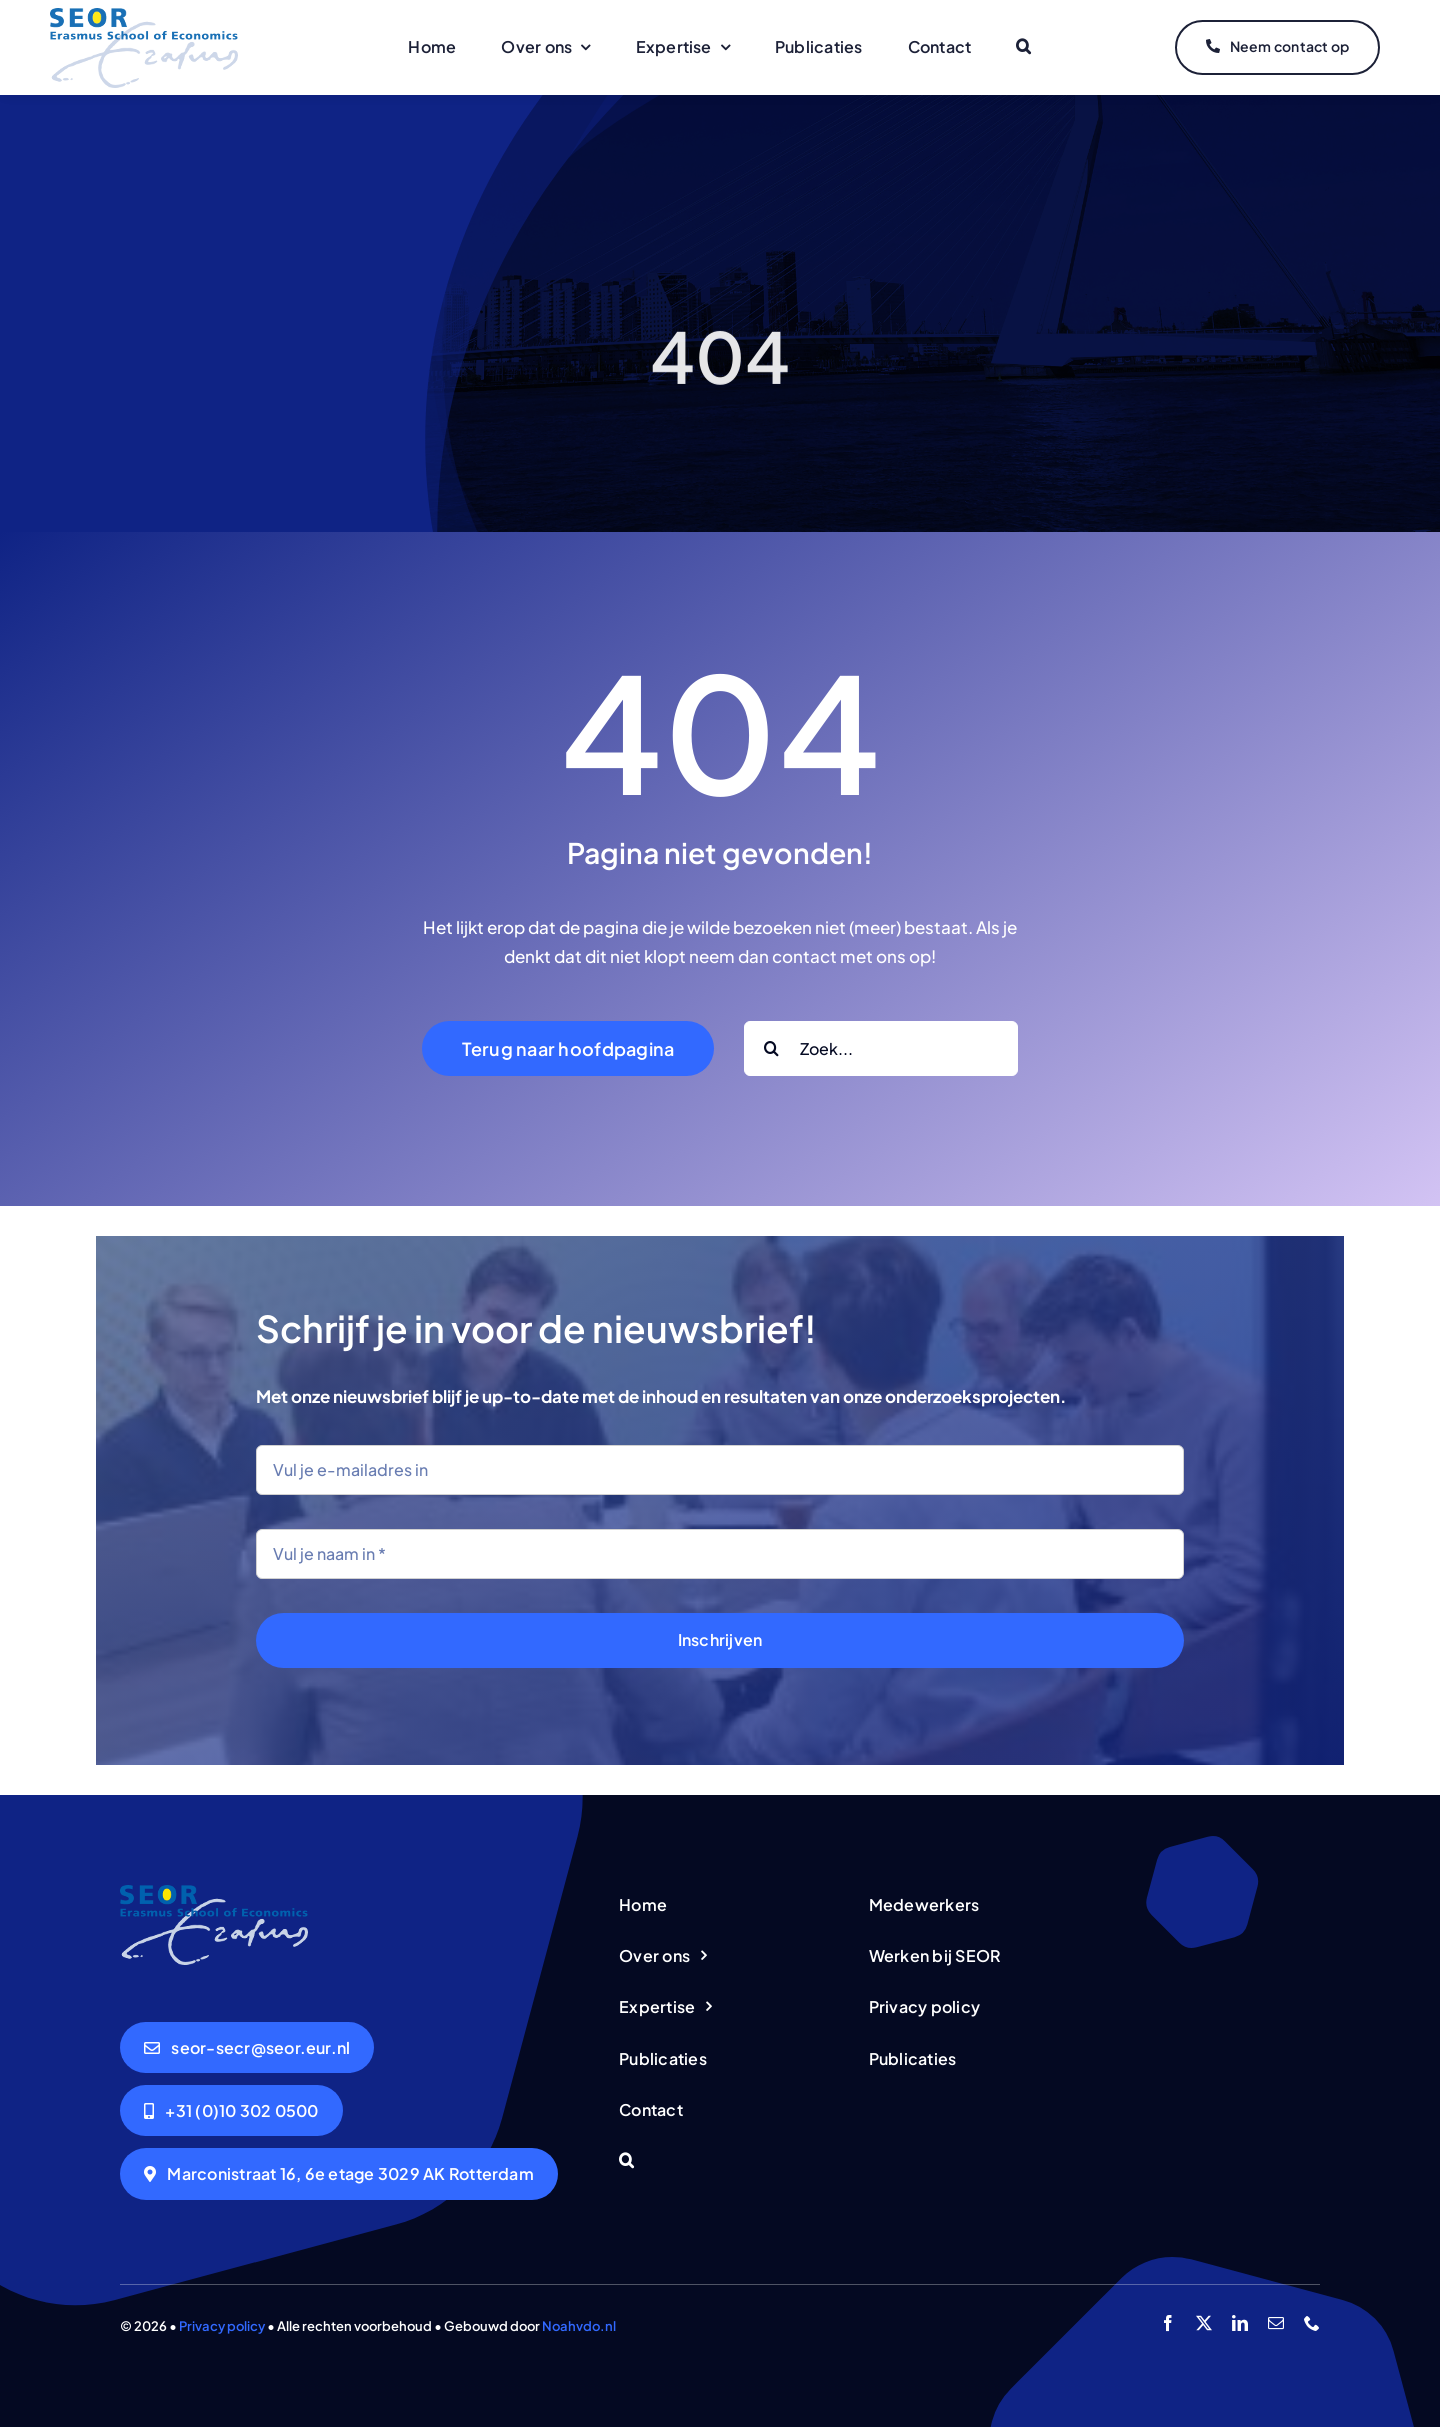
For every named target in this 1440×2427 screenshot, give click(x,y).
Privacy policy (222, 2326)
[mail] (1276, 2323)
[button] (1023, 47)
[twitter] (1204, 2323)
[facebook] (1168, 2323)
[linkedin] (1240, 2323)
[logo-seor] (144, 16)
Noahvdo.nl (579, 2326)
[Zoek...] (881, 1048)
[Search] (771, 1048)
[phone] (1312, 2323)
